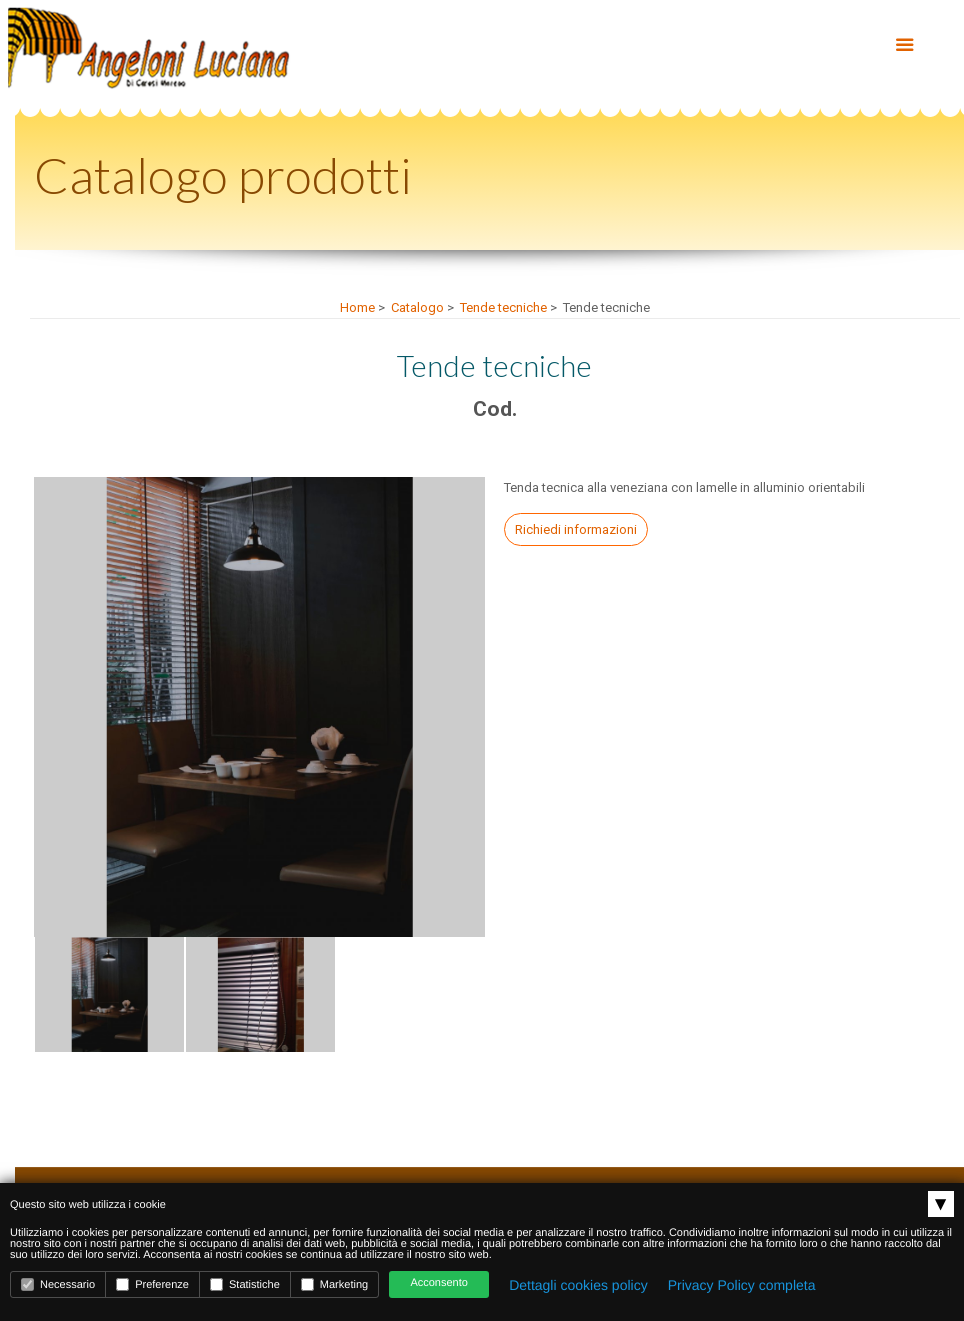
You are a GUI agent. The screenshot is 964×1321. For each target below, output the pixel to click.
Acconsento (438, 1283)
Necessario (58, 1284)
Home (357, 307)
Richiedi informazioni (576, 529)
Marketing (334, 1284)
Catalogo (417, 307)
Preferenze (152, 1284)
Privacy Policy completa (742, 1285)
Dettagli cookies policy (578, 1285)
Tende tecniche (503, 307)
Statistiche (245, 1284)
